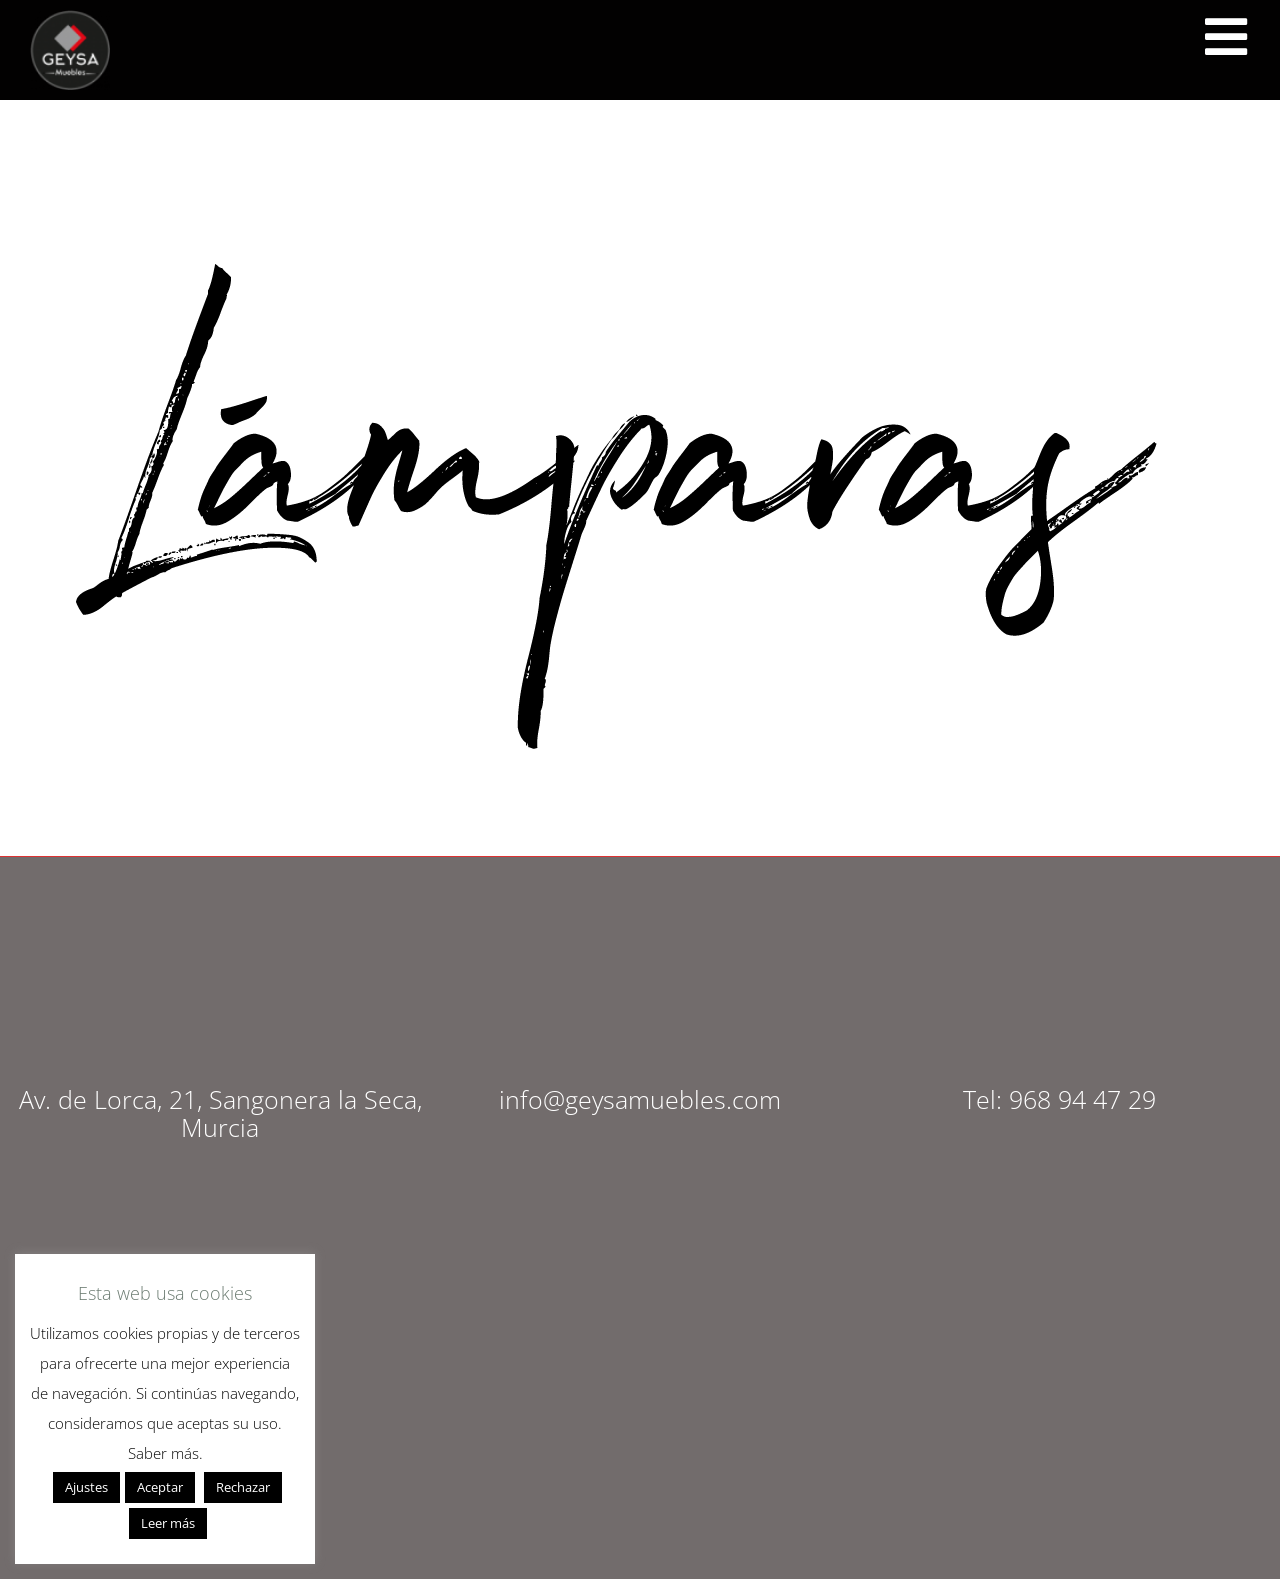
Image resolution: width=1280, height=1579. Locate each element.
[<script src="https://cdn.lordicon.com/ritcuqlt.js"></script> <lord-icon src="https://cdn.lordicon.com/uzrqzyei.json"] (1225, 38)
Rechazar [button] (243, 1487)
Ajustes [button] (86, 1487)
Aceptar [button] (160, 1487)
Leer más (168, 1523)
